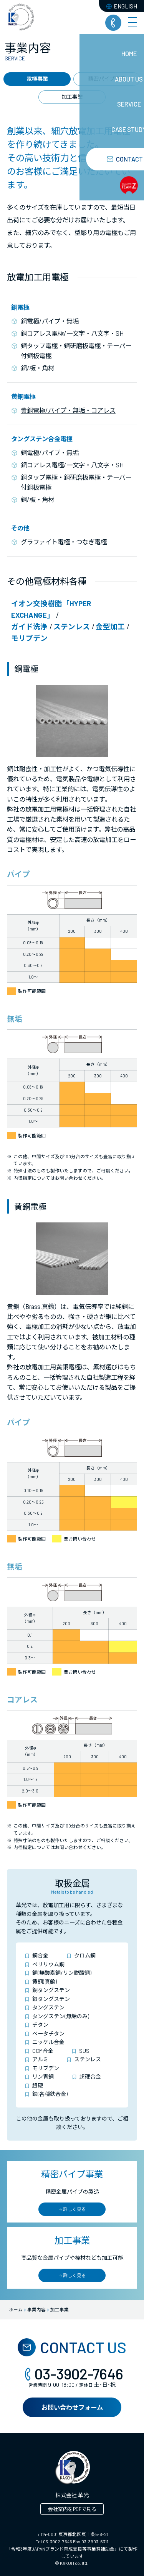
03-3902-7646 (72, 2373)
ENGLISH (121, 6)
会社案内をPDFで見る (72, 2509)
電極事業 (37, 78)
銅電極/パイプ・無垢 (50, 321)
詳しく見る (72, 2209)
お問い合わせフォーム (72, 2407)
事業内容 (36, 2309)
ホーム (16, 2309)
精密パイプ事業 (107, 78)
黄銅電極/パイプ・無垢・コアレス (68, 410)
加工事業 (72, 96)
